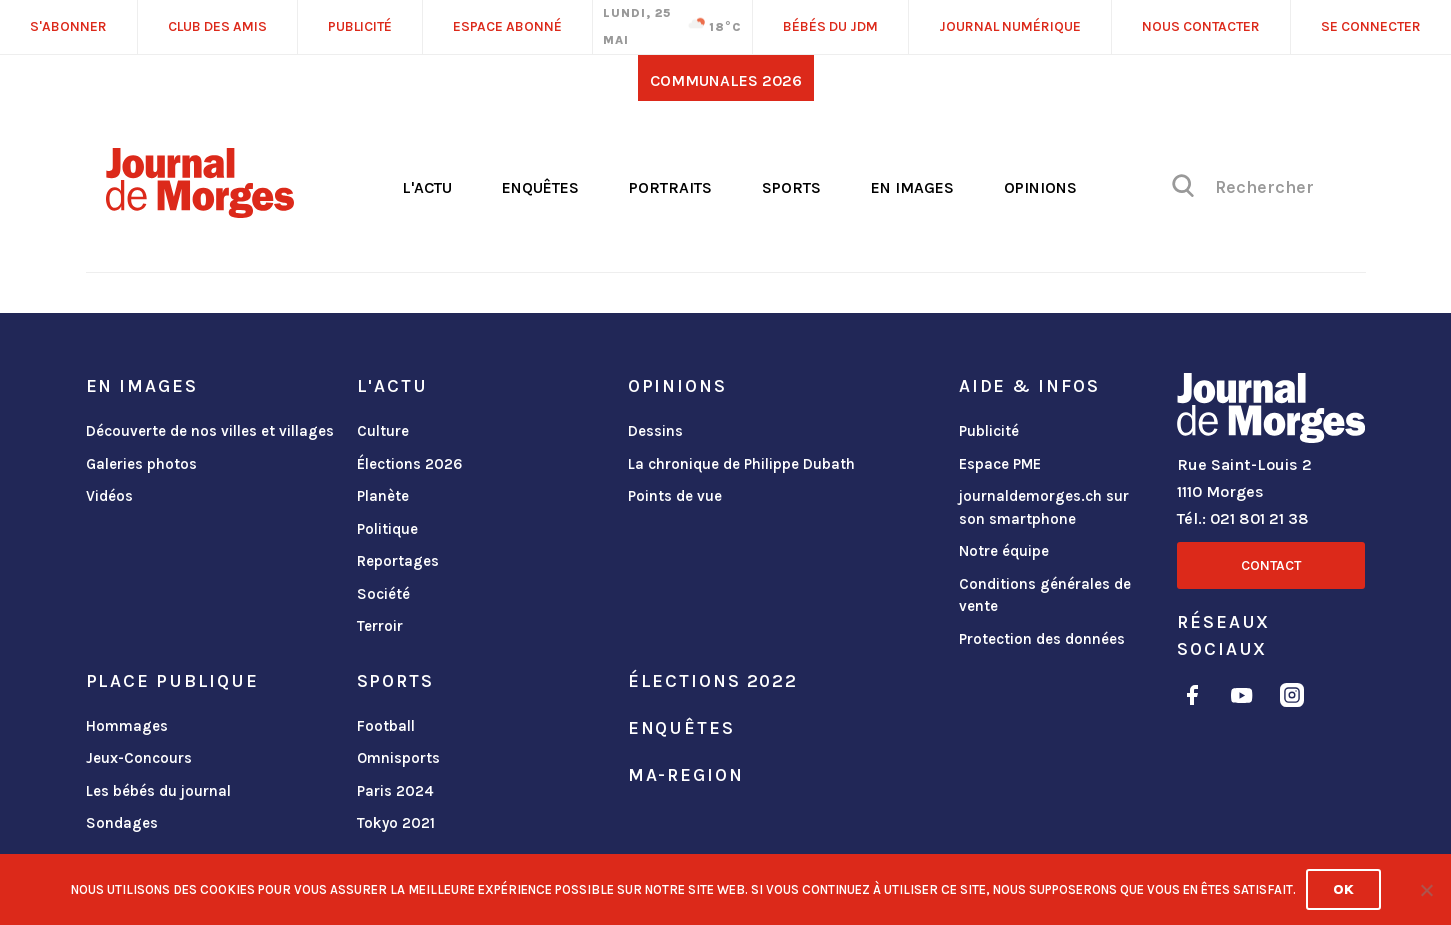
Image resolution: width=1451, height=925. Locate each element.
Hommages (127, 726)
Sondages (122, 823)
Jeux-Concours (139, 758)
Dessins (655, 431)
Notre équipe (1004, 551)
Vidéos (109, 496)
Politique (387, 529)
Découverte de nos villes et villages (210, 431)
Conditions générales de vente (1045, 595)
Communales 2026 (726, 80)
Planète (383, 496)
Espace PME (1000, 464)
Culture (383, 431)
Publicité (989, 431)
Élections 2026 (410, 464)
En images (912, 187)
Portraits (670, 187)
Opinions (1040, 187)
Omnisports (398, 758)
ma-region (686, 775)
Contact (1271, 565)
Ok (1343, 889)
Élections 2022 (713, 681)
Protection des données (1042, 639)
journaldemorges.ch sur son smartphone (1044, 507)
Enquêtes (540, 187)
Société (383, 594)
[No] (1426, 890)
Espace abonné (507, 26)
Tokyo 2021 (396, 823)
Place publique (172, 681)
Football (386, 726)
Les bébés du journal (158, 791)
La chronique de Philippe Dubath (741, 464)
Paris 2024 (395, 791)
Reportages (398, 561)
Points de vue (675, 496)
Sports (791, 187)
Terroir (380, 626)
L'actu (427, 187)
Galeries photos (141, 464)
